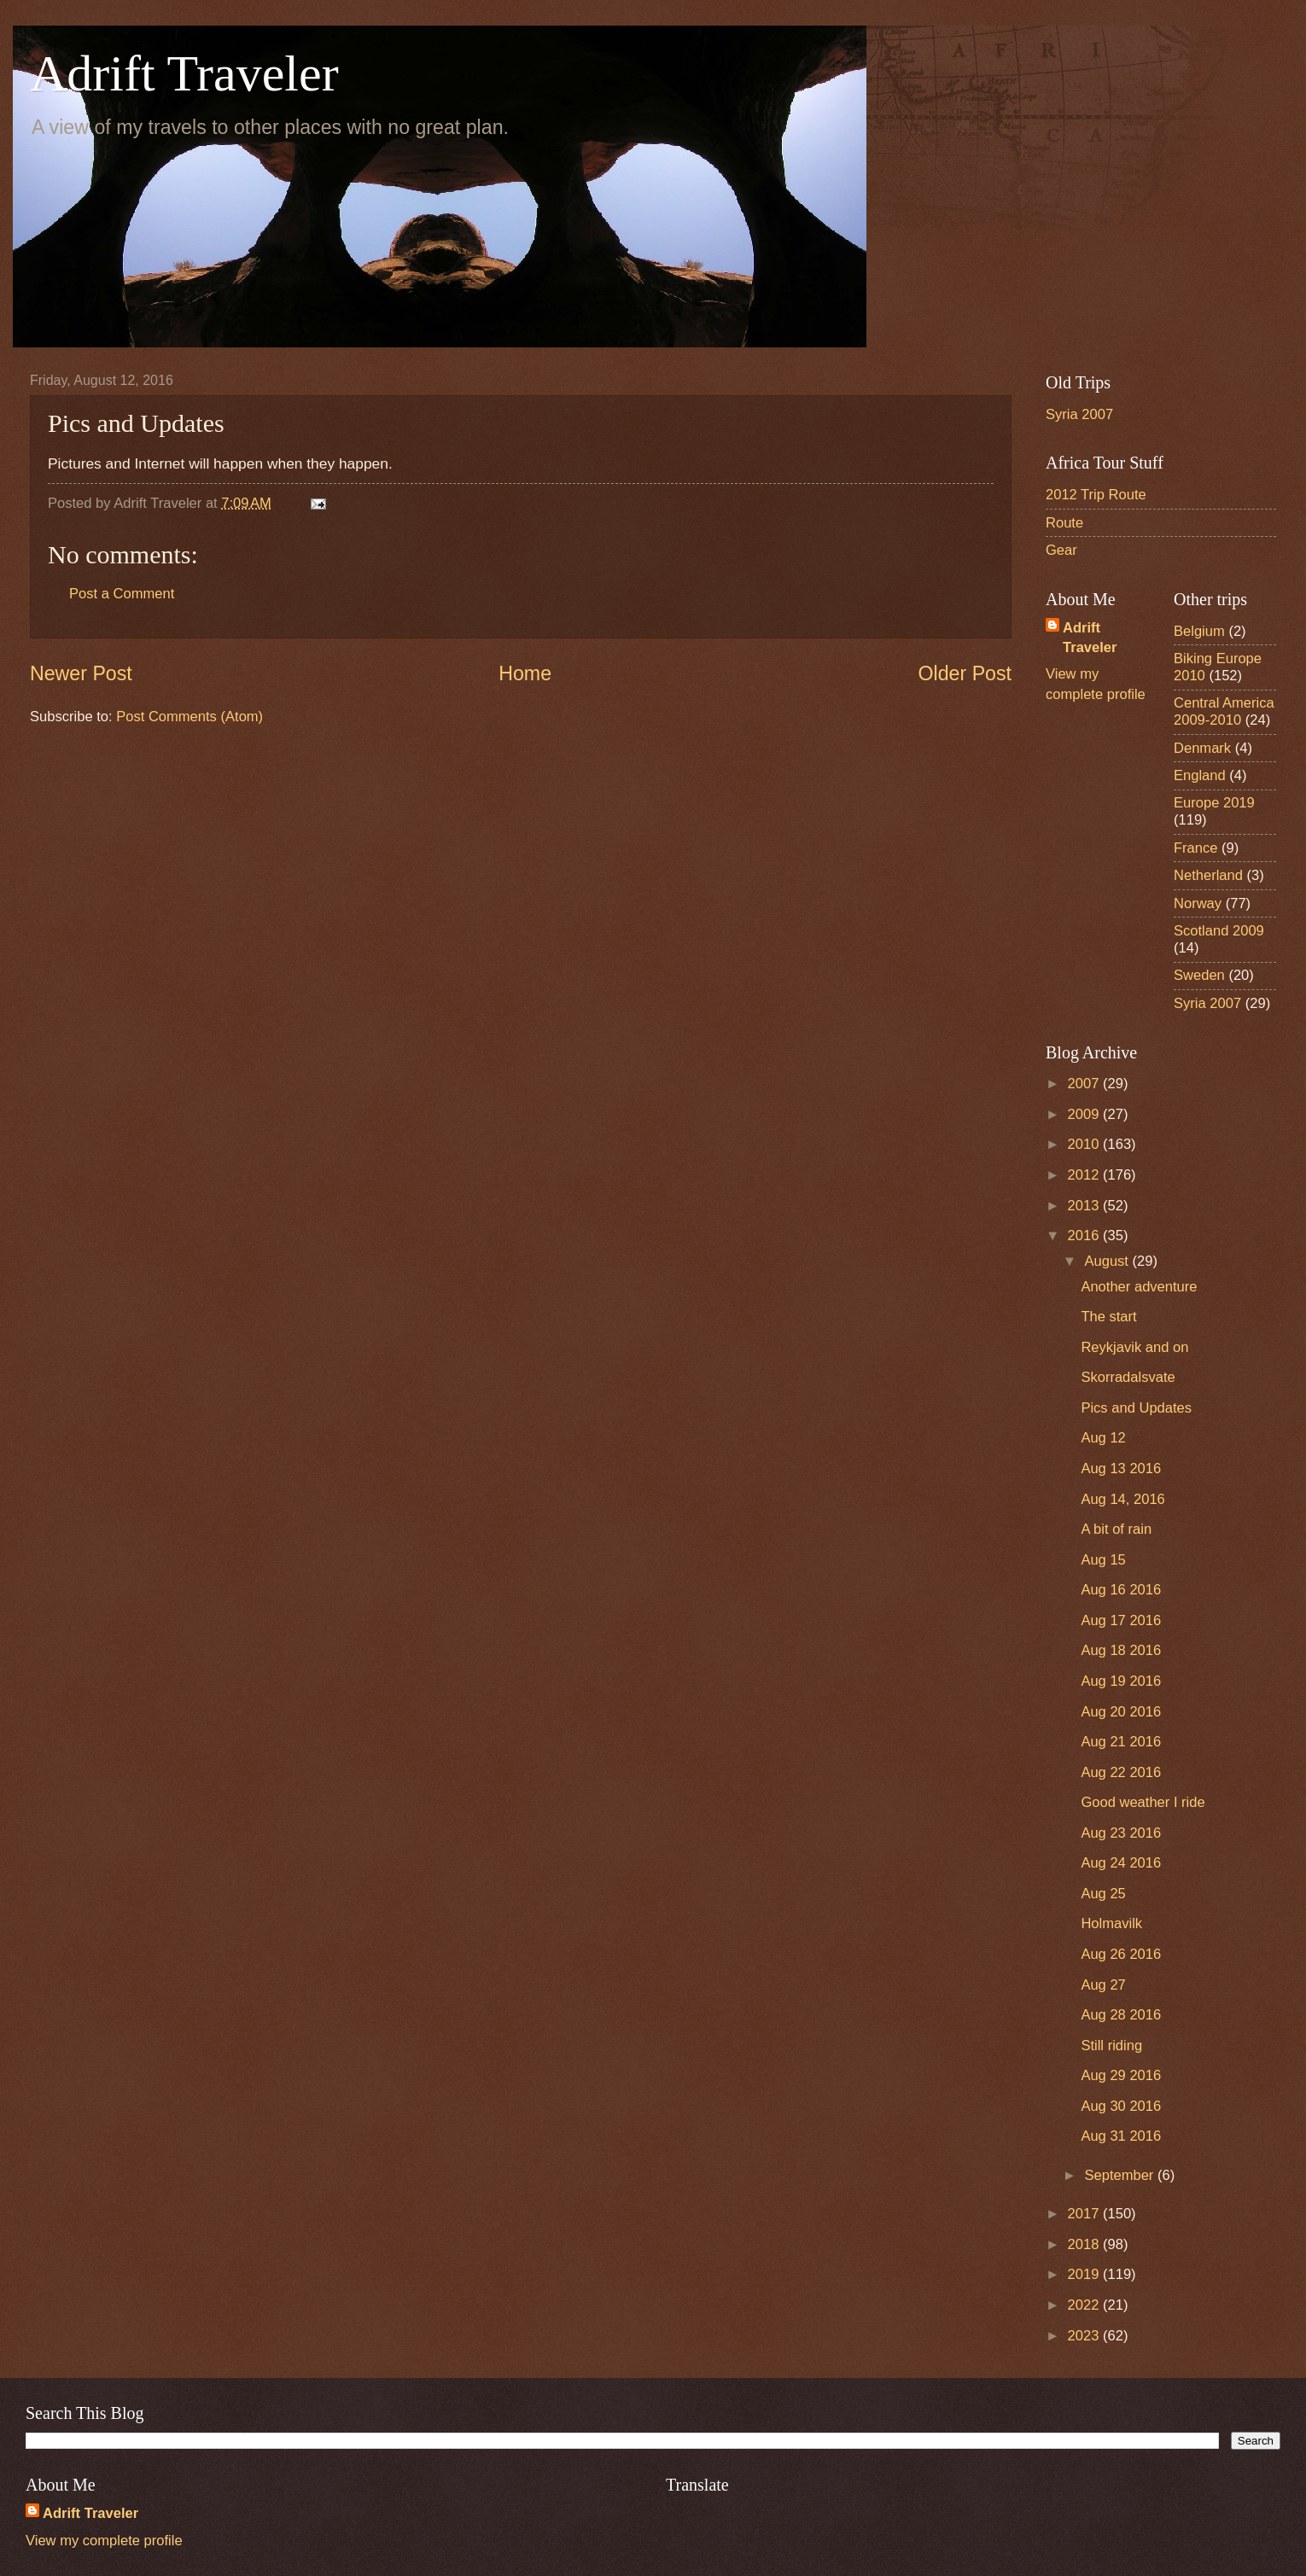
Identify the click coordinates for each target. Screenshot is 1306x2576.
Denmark (1202, 748)
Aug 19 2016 (1121, 1681)
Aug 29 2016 (1121, 2075)
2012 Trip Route (1096, 495)
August (1108, 1261)
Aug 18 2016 (1121, 1650)
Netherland (1208, 875)
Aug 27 (1103, 1985)
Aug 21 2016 (1121, 1742)
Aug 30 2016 (1121, 2106)
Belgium (1199, 631)
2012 (1085, 1175)
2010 (1085, 1144)
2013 (1085, 1206)
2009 (1085, 1114)
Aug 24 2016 (1121, 1863)
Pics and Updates (1136, 1408)
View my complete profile (104, 2540)
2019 (1085, 2274)
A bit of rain (1116, 1529)
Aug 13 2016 (1121, 1468)
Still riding (1111, 2045)
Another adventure (1139, 1287)
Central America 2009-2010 (1224, 711)
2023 (1085, 2336)
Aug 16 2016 (1121, 1590)
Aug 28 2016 (1121, 2015)
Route (1064, 523)
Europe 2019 (1214, 803)
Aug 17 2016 (1121, 1620)
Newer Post (81, 673)
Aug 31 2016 (1121, 2136)
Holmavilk (1111, 1923)
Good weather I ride (1142, 1802)
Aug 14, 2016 (1122, 1499)
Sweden (1199, 975)
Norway (1197, 903)
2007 (1085, 1083)
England (1200, 775)
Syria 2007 (1079, 414)
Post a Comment (121, 594)
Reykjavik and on (1134, 1347)
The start (1108, 1316)
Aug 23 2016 (1121, 1833)
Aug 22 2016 (1121, 1772)
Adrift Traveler (184, 73)
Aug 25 (1103, 1893)
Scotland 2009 (1219, 931)
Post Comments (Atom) (189, 716)
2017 (1085, 2214)
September (1120, 2175)
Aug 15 (1103, 1560)
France (1196, 848)
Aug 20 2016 (1121, 1712)
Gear (1061, 550)
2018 (1085, 2244)
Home (524, 673)
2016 (1085, 1235)
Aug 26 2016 (1121, 1954)
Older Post (965, 673)
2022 (1085, 2305)
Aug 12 (1103, 1438)
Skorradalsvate (1128, 1377)
